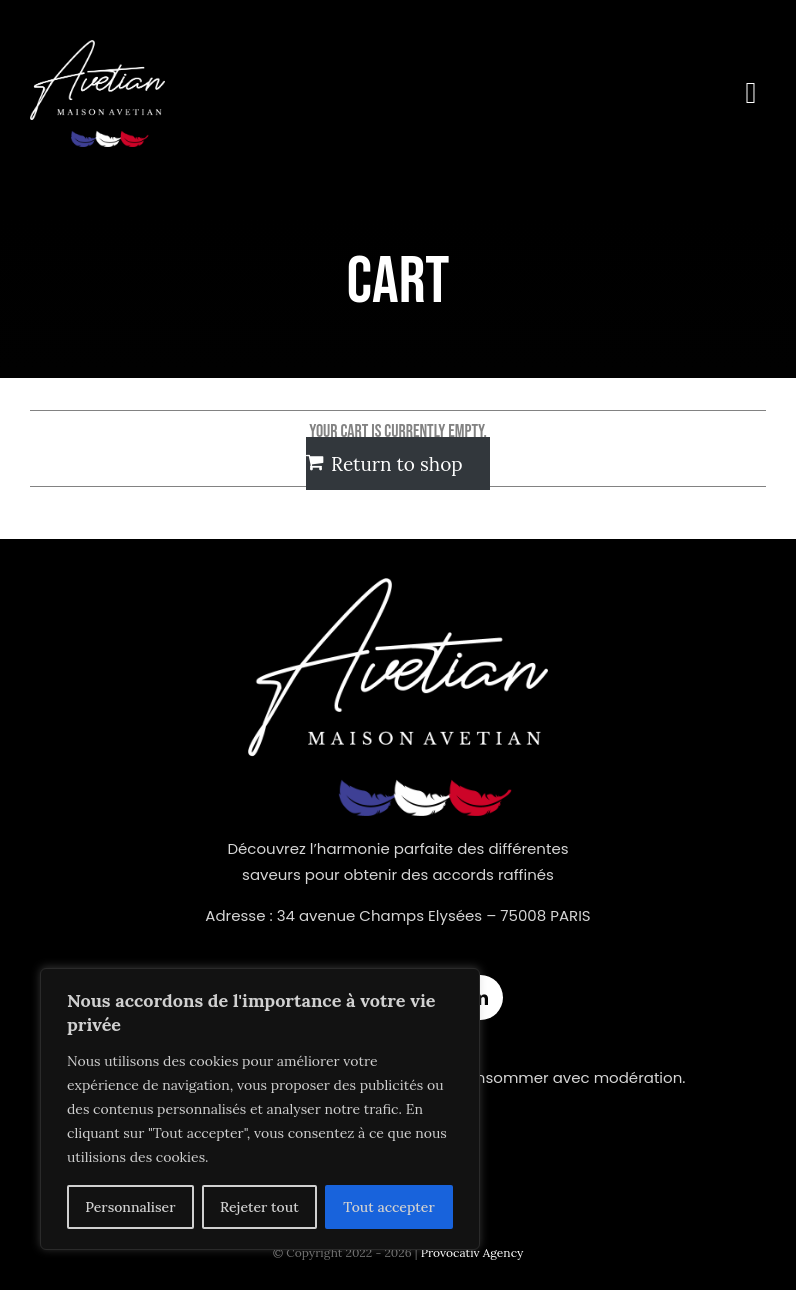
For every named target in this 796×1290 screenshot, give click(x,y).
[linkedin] (480, 997)
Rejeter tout (259, 1207)
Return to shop (397, 464)
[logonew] (97, 49)
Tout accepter (388, 1207)
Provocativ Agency (472, 1252)
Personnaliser (130, 1207)
